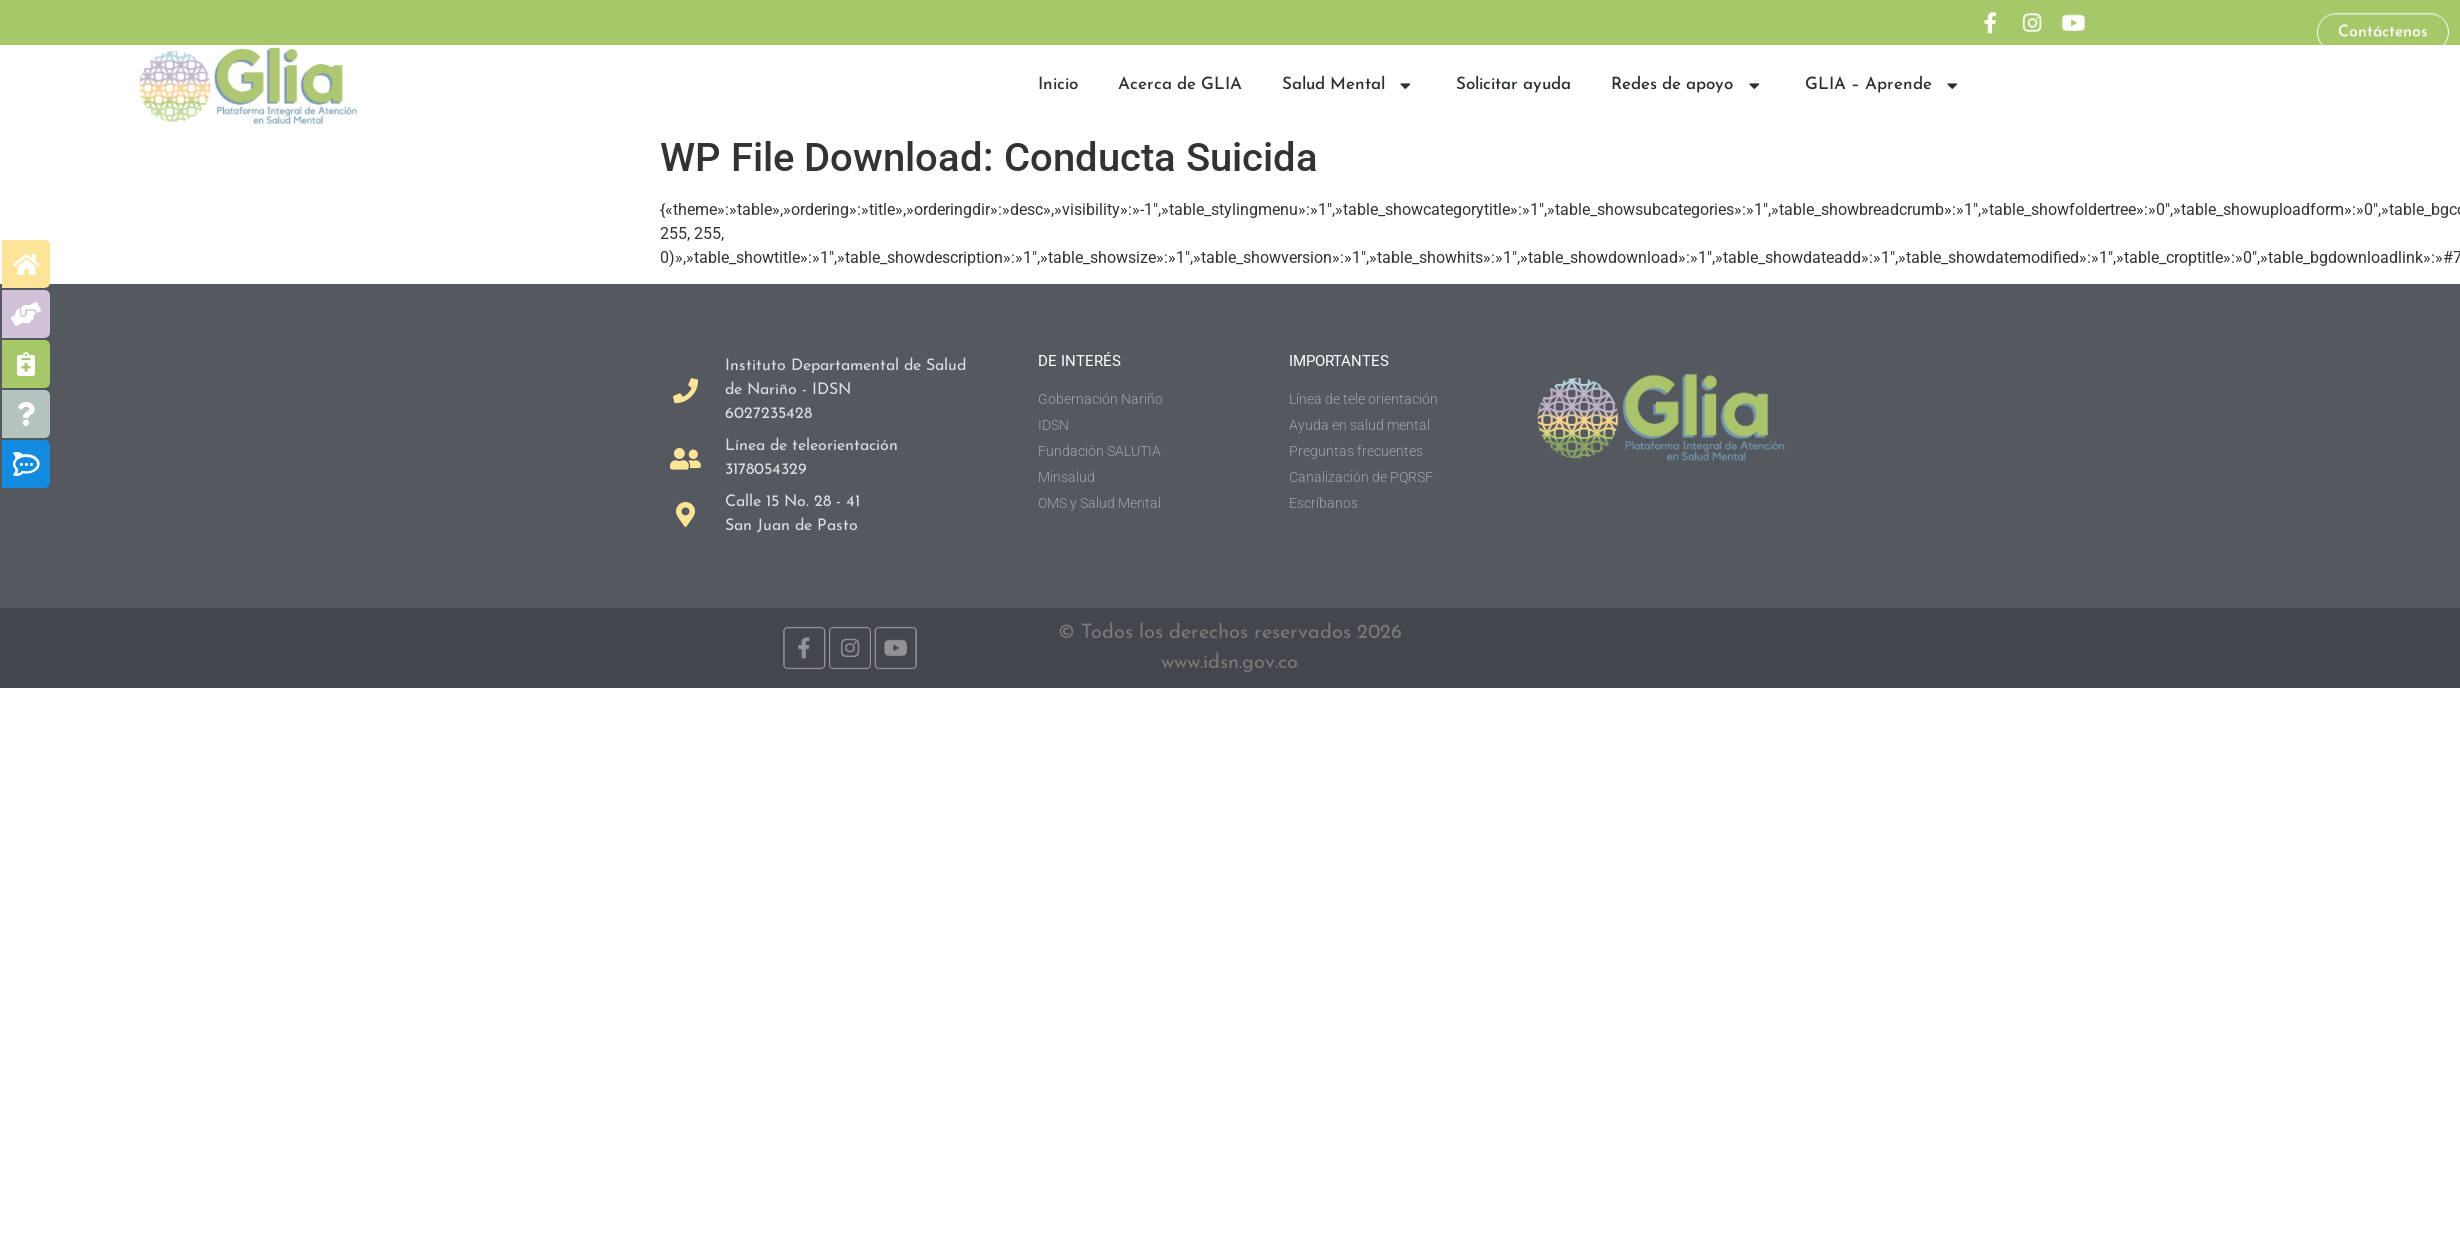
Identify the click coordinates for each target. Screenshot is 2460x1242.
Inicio (1058, 84)
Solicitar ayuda (1513, 84)
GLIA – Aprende (1884, 85)
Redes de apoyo (1687, 85)
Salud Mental (1349, 85)
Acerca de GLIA (1180, 84)
